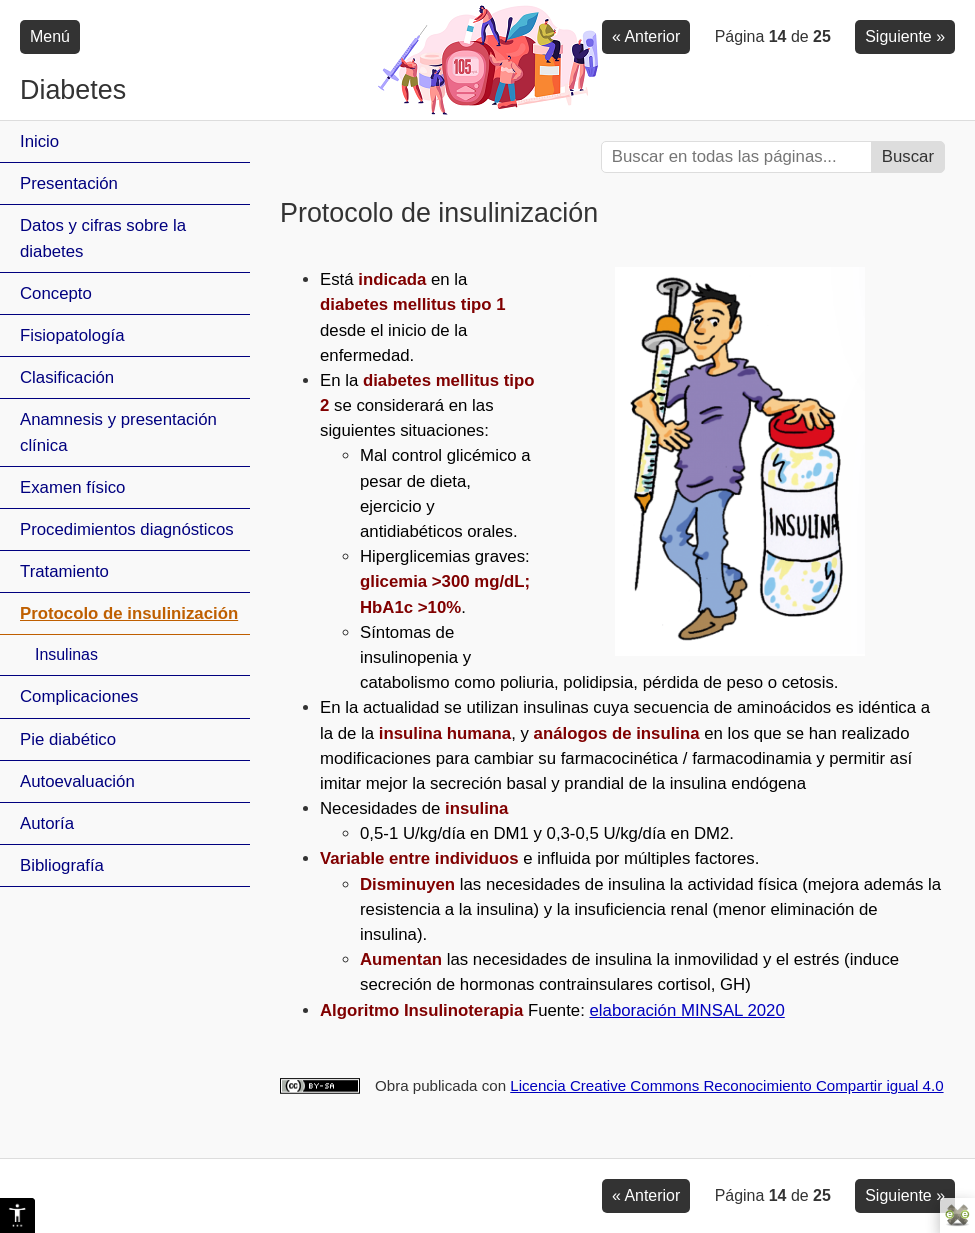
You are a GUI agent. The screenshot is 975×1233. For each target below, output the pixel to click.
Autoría (47, 823)
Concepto (56, 293)
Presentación (69, 183)
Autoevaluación (77, 781)
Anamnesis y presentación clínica (118, 432)
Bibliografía (62, 865)
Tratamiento (64, 571)
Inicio (39, 141)
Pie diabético (68, 739)
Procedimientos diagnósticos (127, 529)
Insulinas (66, 654)
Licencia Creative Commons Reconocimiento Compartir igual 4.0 (726, 1085)
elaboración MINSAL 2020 (687, 1010)
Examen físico (72, 487)
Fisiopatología (72, 335)
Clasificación (67, 377)
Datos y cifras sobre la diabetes (103, 238)
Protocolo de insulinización (129, 613)
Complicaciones (79, 696)
